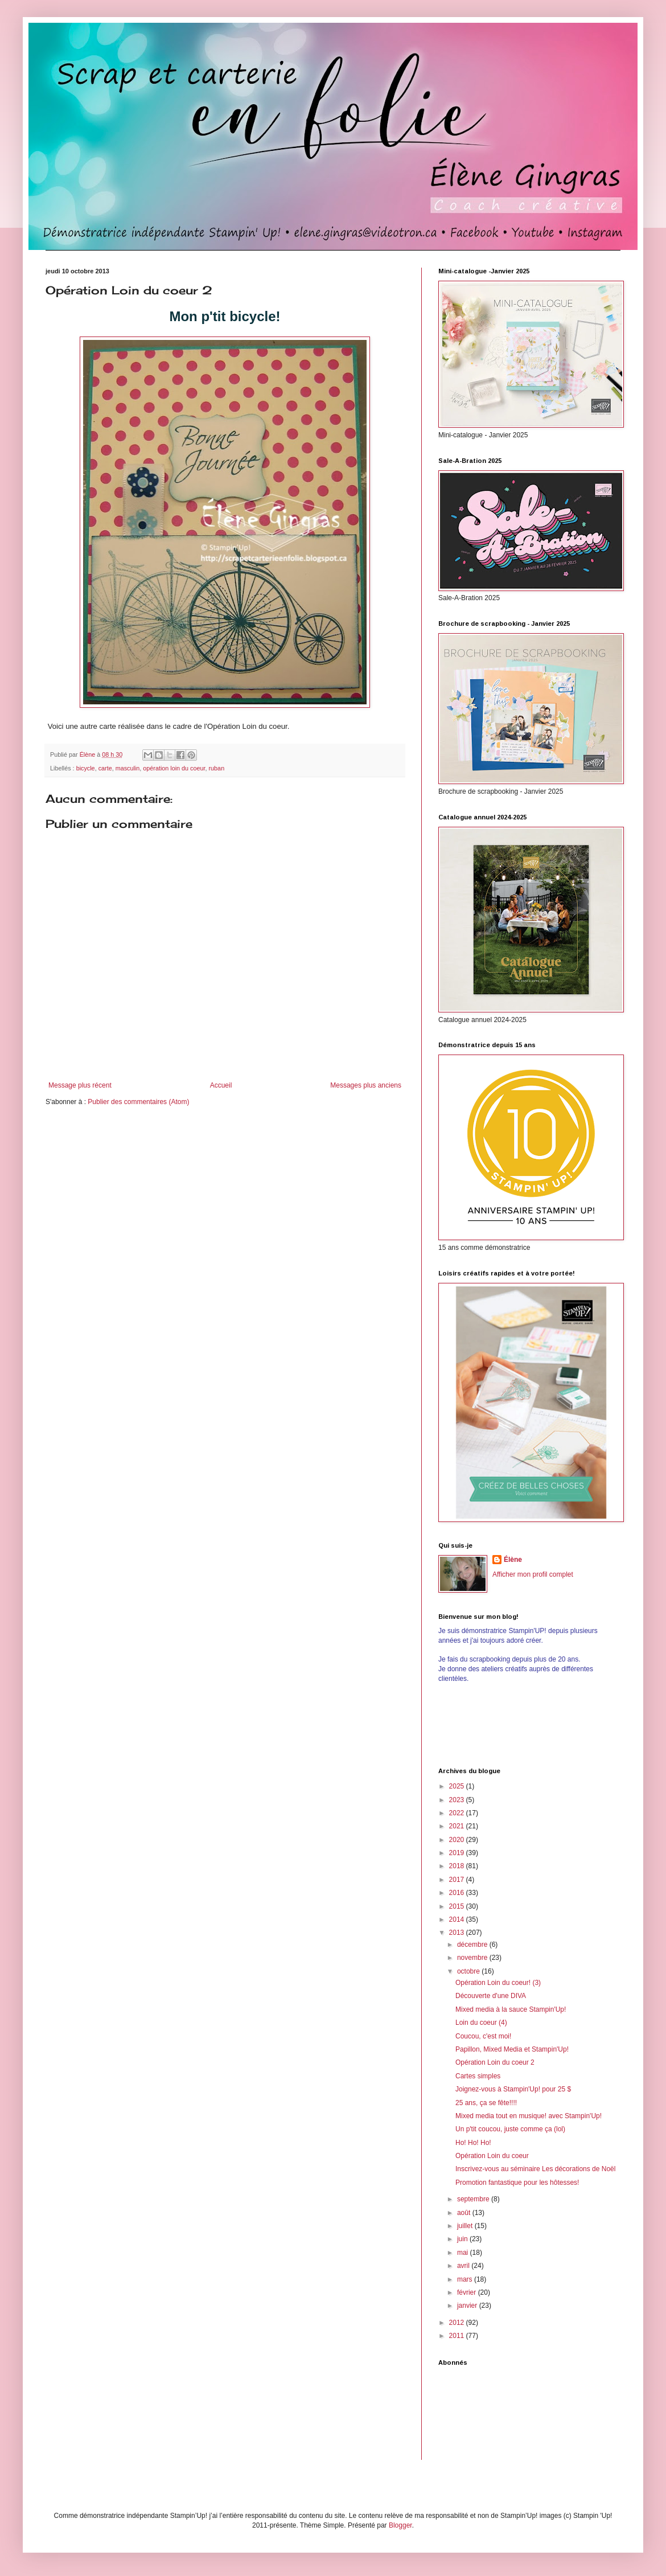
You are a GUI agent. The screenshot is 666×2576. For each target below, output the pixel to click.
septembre (474, 2199)
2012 (457, 2323)
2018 (457, 1866)
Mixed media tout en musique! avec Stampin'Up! (528, 2116)
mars (465, 2279)
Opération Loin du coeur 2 (495, 2062)
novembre (473, 1958)
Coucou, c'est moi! (483, 2036)
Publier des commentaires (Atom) (138, 1102)
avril (464, 2266)
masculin (128, 768)
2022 (457, 1813)
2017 (457, 1880)
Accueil (221, 1085)
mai (463, 2253)
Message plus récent (80, 1085)
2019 (457, 1853)
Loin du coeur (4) (481, 2023)
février (467, 2292)
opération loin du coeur (174, 768)
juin (463, 2239)
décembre (473, 1945)
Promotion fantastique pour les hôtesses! (517, 2183)
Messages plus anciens (365, 1085)
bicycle (85, 768)
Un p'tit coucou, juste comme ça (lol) (510, 2129)
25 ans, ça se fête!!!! (486, 2103)
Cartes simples (477, 2076)
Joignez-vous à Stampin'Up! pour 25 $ (513, 2089)
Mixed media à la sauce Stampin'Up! (510, 2009)
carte (105, 768)
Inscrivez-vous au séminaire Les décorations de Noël (535, 2169)
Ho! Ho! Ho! (473, 2143)
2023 (457, 1800)
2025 (457, 1786)
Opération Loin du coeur (492, 2156)
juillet (466, 2226)
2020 (457, 1840)
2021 (457, 1826)
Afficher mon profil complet (532, 1574)
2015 (457, 1906)
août (464, 2213)
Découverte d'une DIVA (490, 1996)
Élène (513, 1560)
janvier (468, 2306)
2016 (457, 1893)
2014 (457, 1919)
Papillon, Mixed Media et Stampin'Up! (512, 2049)
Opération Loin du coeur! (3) (498, 1983)
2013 (457, 1933)
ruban (217, 768)
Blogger (400, 2525)
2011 (457, 2336)
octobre (469, 1971)
